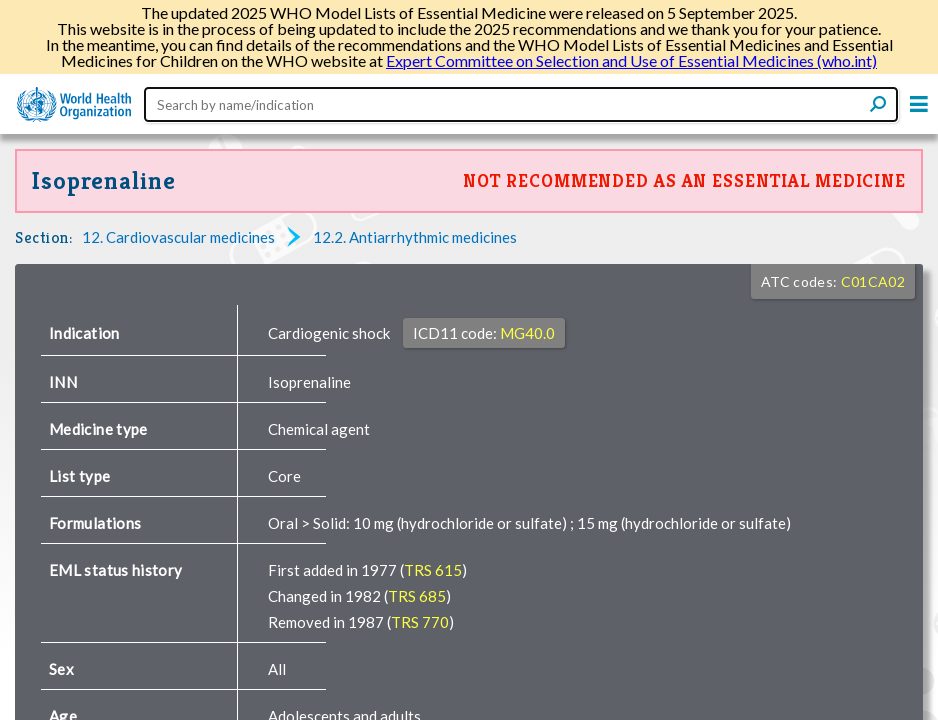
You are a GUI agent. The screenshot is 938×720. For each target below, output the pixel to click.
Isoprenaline (104, 180)
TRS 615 (433, 570)
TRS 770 (420, 622)
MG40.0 (527, 333)
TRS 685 (417, 596)
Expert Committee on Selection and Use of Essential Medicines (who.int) (631, 60)
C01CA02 (873, 281)
